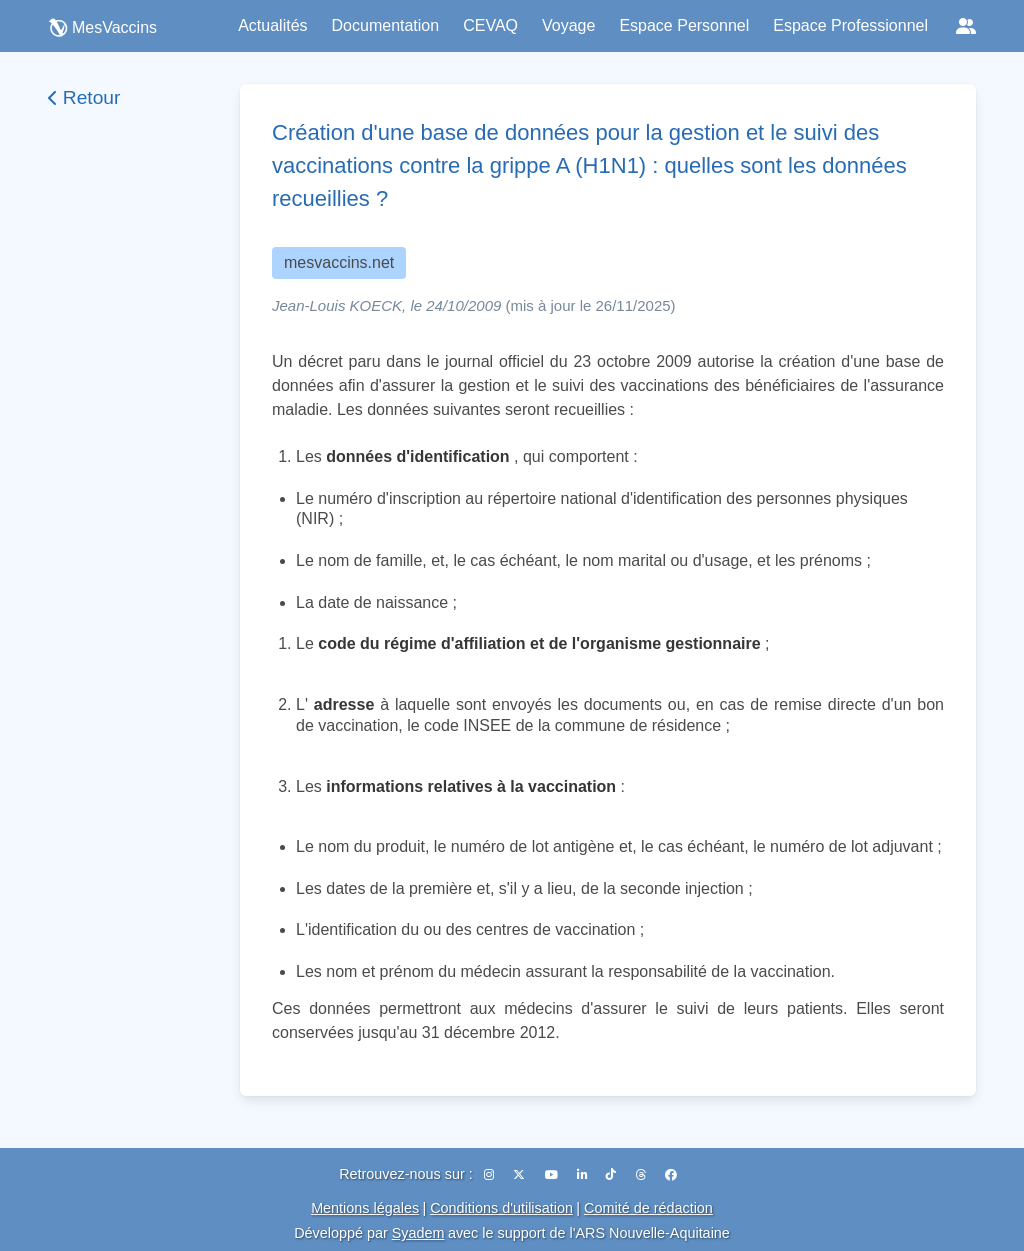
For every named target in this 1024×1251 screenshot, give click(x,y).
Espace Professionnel (850, 25)
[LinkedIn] (583, 1175)
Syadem (418, 1233)
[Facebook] (671, 1175)
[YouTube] (553, 1175)
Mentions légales (365, 1208)
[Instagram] (490, 1175)
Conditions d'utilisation (501, 1208)
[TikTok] (612, 1175)
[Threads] (642, 1175)
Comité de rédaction (648, 1208)
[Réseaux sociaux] (966, 26)
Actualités (272, 25)
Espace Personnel (684, 25)
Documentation (386, 25)
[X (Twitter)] (520, 1175)
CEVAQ (490, 25)
